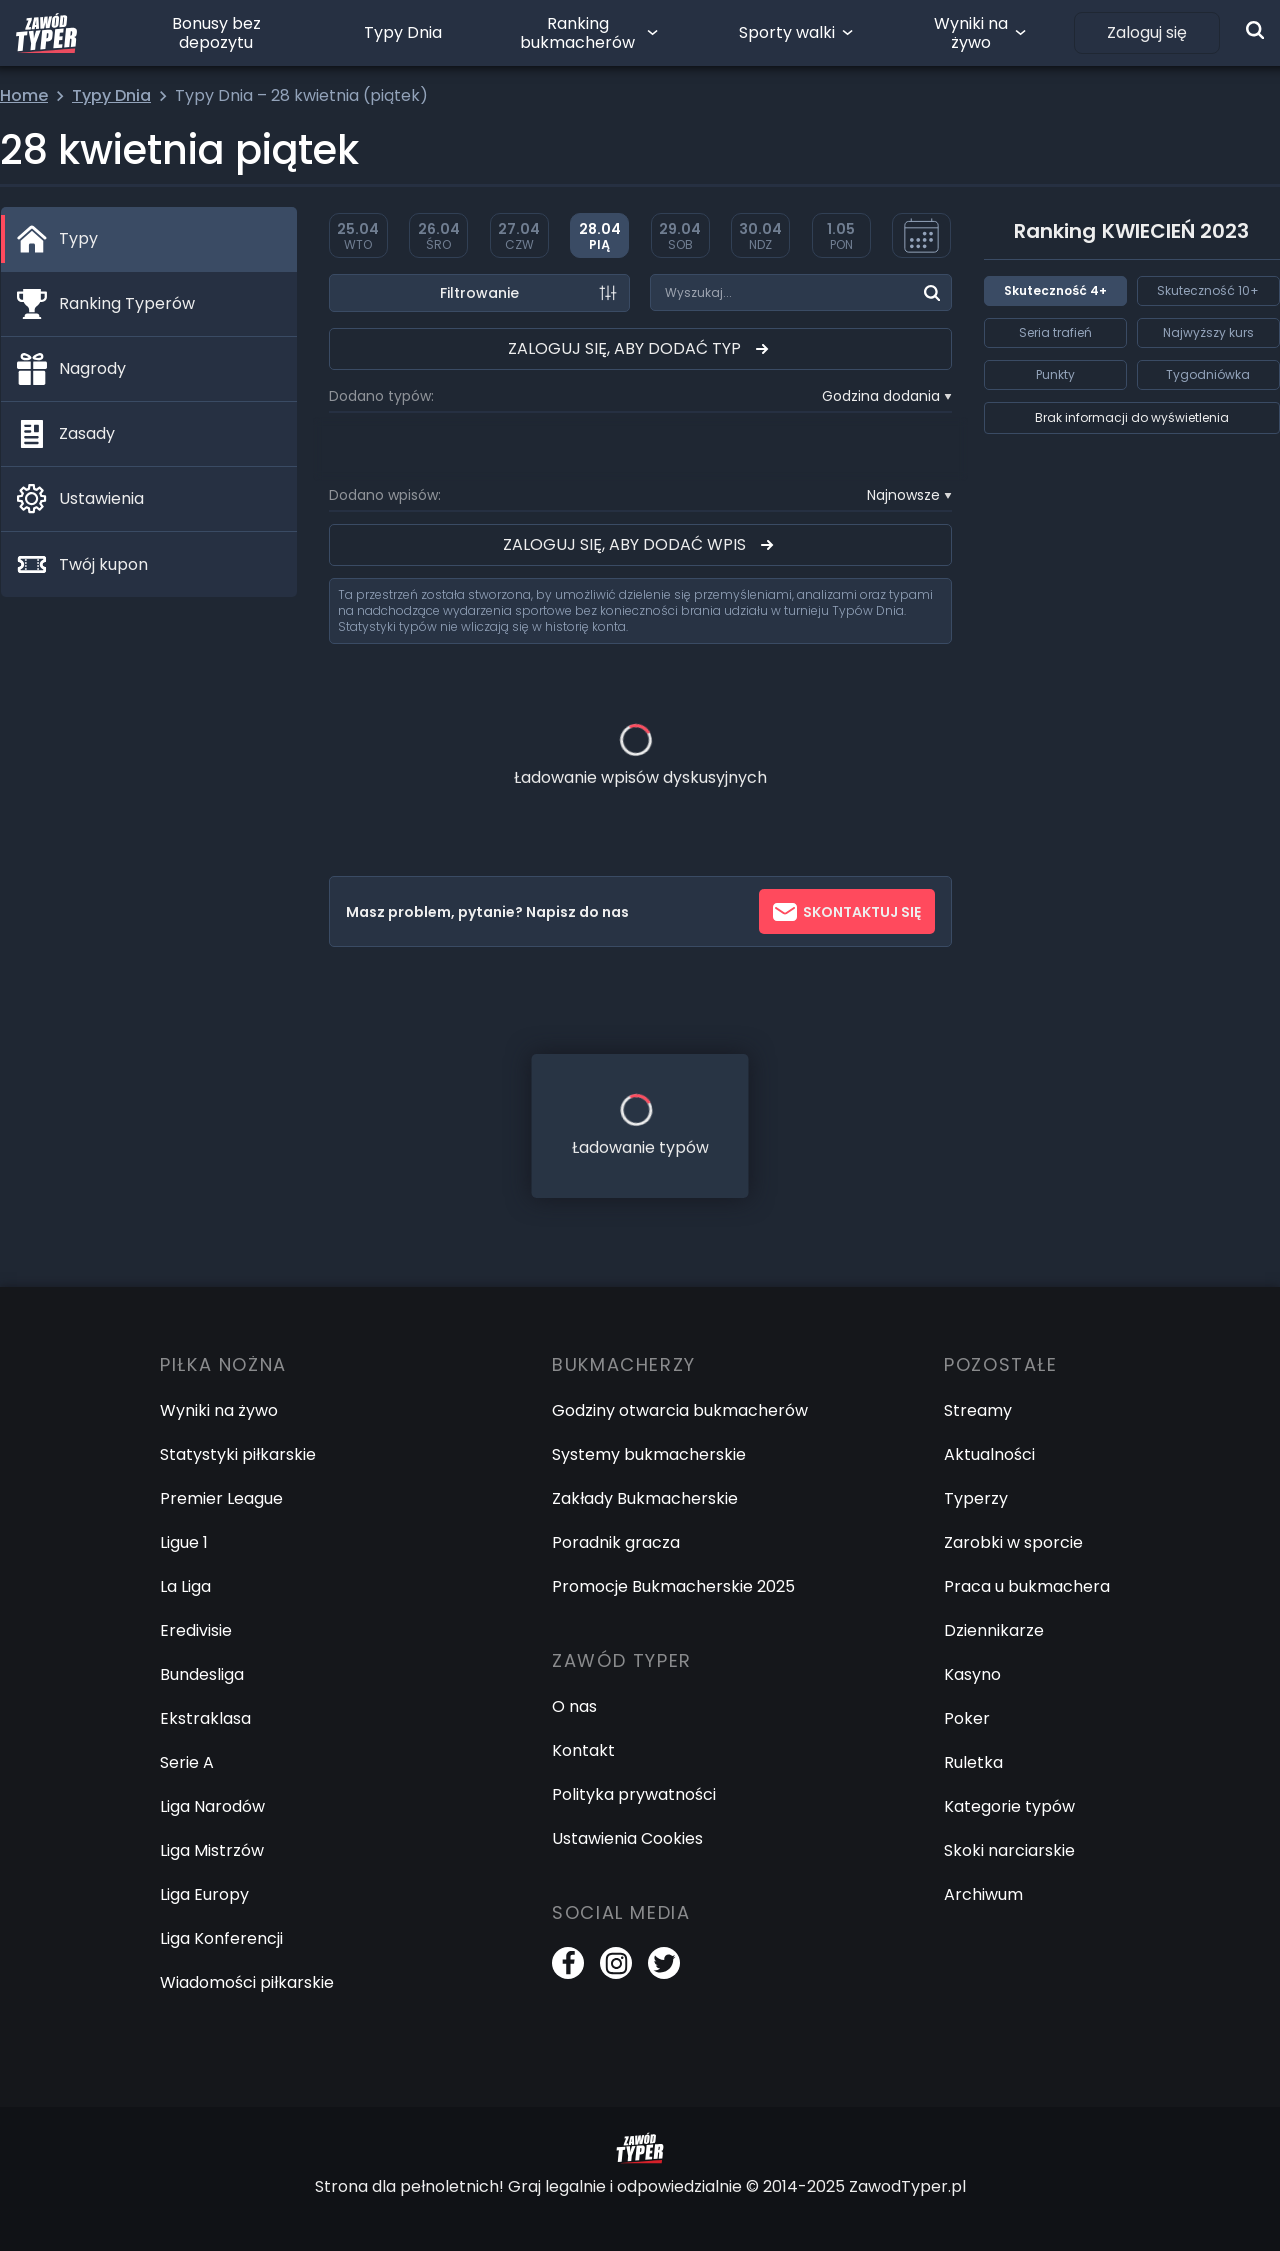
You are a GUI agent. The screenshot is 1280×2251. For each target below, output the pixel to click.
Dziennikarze (994, 1630)
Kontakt (583, 1750)
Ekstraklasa (205, 1718)
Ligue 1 (184, 1542)
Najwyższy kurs (1208, 332)
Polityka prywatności (634, 1794)
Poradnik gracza (616, 1542)
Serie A (187, 1762)
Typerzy (976, 1498)
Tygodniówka (1208, 374)
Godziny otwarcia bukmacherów (680, 1410)
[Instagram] (616, 1963)
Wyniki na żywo (971, 33)
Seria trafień (1055, 332)
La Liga (185, 1586)
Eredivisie (196, 1630)
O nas (574, 1706)
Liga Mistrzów (212, 1850)
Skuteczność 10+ (1208, 290)
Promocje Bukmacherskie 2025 (673, 1586)
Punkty (1055, 374)
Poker (967, 1718)
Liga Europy (204, 1894)
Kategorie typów (1009, 1806)
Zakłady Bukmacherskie (645, 1498)
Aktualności (989, 1454)
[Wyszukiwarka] (1255, 30)
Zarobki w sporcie (1013, 1542)
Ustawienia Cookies (627, 1838)
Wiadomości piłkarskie (247, 1982)
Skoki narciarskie (1009, 1850)
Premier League (221, 1498)
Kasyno (972, 1674)
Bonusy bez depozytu (216, 33)
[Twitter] (664, 1963)
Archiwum (983, 1894)
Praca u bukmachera (1027, 1586)
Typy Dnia (403, 32)
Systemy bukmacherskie (649, 1454)
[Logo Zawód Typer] (46, 33)
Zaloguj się (1147, 32)
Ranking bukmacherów (577, 33)
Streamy (978, 1410)
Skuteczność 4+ (1055, 290)
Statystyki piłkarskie (238, 1454)
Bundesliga (202, 1674)
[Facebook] (568, 1963)
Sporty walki (787, 32)
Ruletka (973, 1762)
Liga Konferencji (221, 1938)
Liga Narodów (212, 1806)
